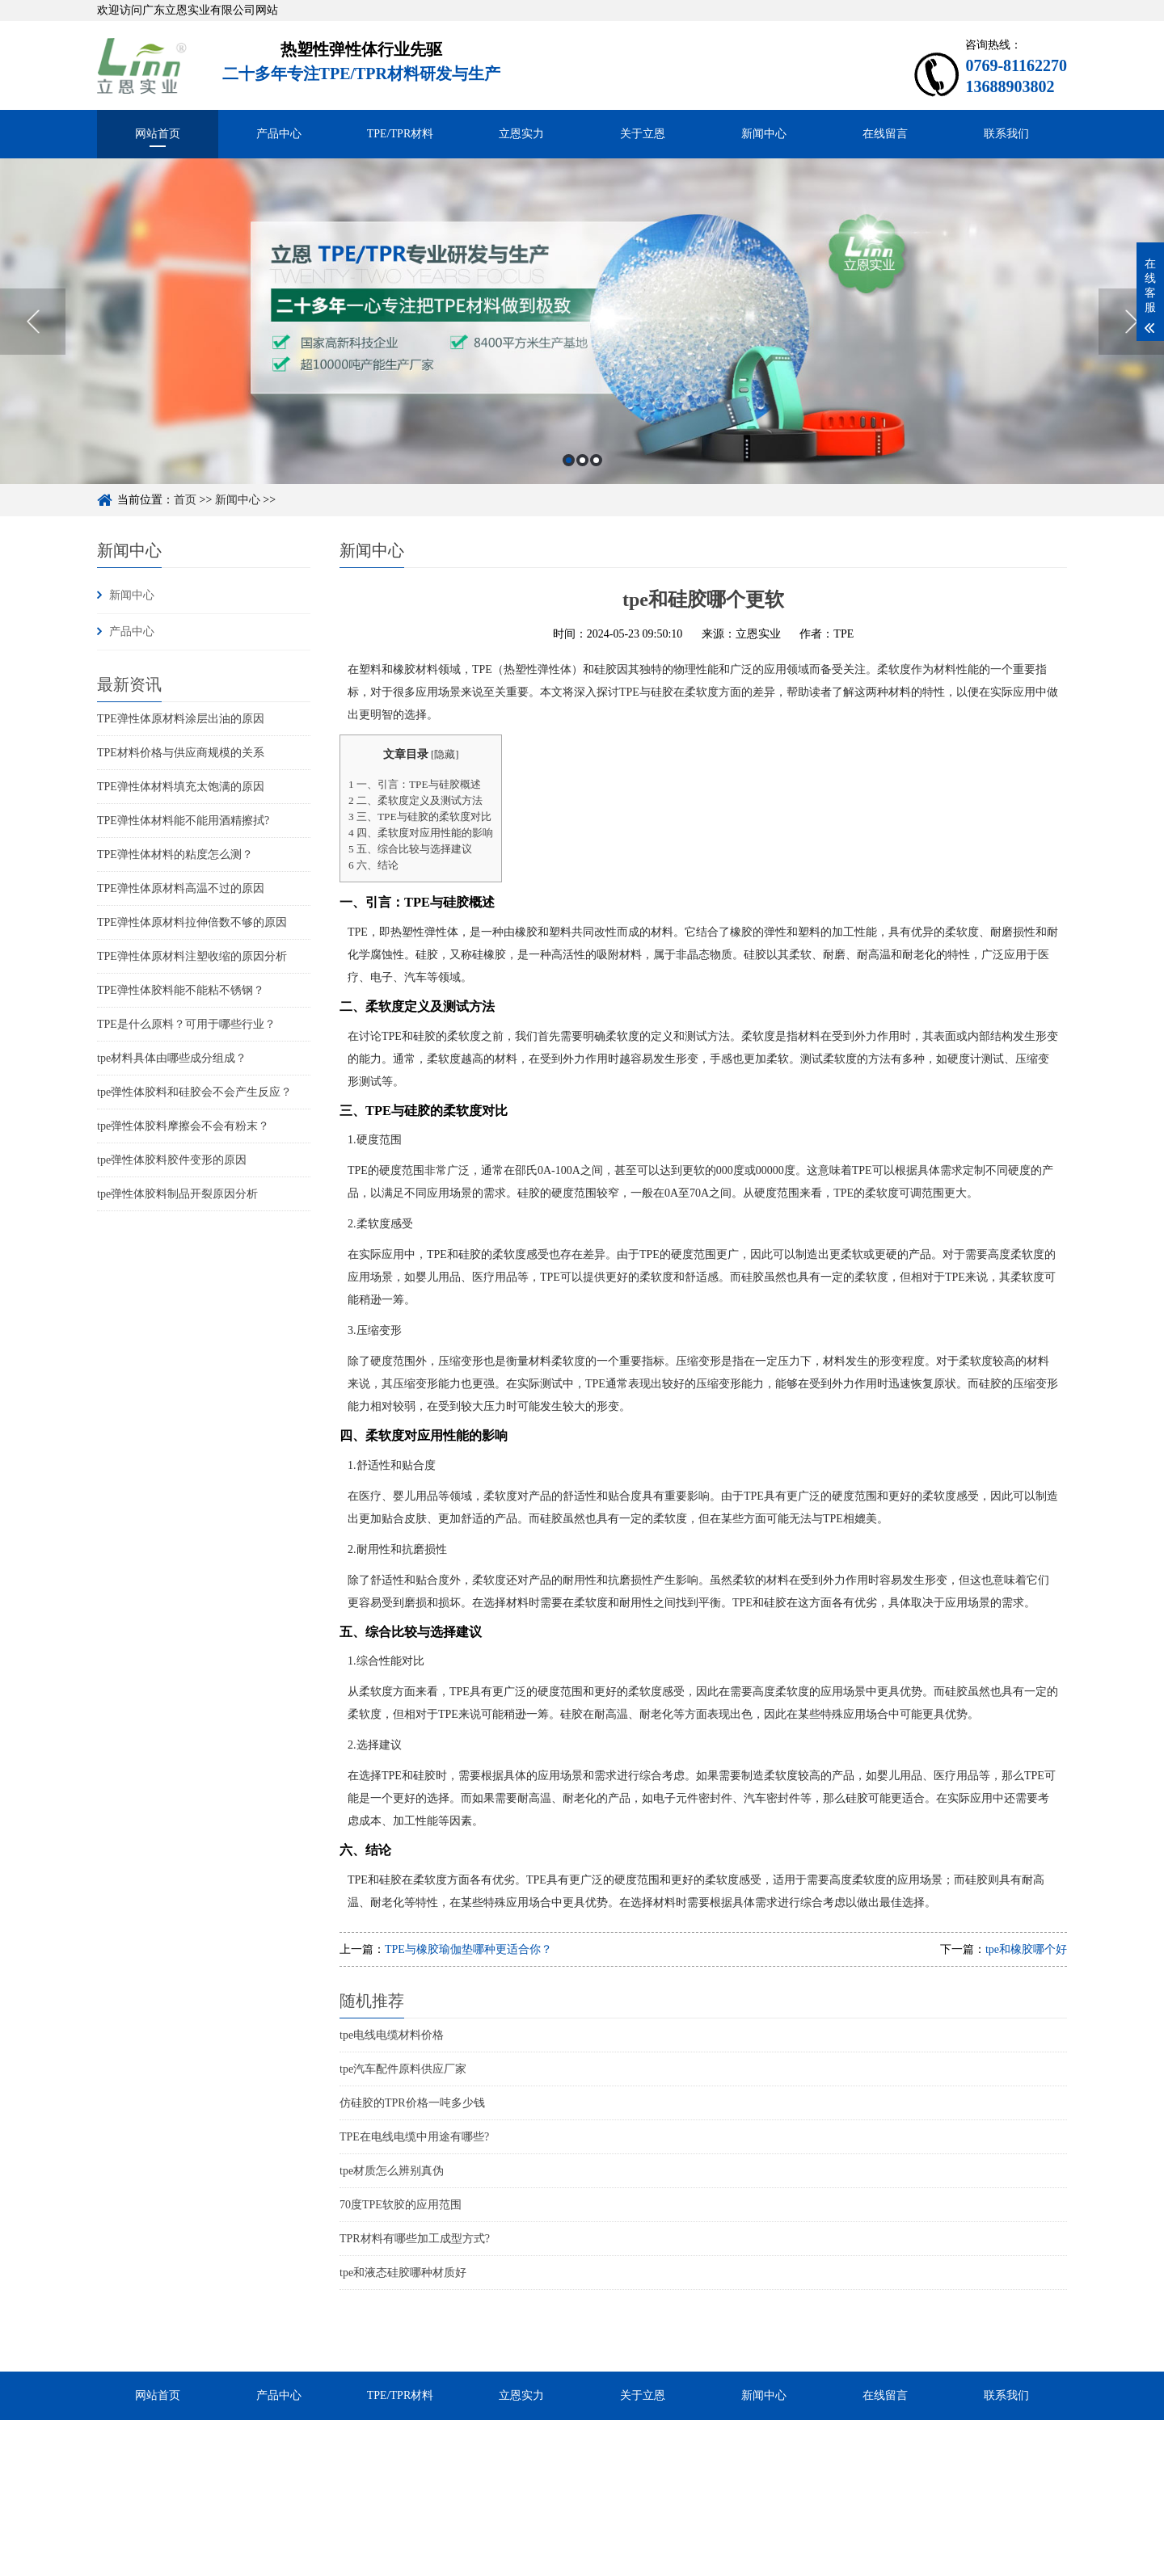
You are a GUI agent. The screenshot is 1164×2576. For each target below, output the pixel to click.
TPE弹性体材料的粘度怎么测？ (175, 854)
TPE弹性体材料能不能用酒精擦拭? (183, 820)
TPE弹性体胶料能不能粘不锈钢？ (180, 990)
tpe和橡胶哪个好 (1026, 1949)
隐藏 (444, 754)
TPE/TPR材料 (400, 134)
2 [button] (582, 509)
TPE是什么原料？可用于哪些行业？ (186, 1024)
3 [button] (596, 509)
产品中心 (279, 134)
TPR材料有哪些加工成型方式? (415, 2239)
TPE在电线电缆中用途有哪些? (414, 2137)
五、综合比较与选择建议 (410, 849)
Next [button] (1131, 371)
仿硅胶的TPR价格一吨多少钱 (412, 2103)
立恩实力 (521, 134)
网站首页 (157, 134)
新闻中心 (764, 134)
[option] (582, 370)
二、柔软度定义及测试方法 (415, 800)
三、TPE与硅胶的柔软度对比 (419, 816)
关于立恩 (642, 134)
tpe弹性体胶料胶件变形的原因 (172, 1160)
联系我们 (1006, 134)
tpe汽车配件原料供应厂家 (403, 2069)
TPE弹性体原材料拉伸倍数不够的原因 (192, 922)
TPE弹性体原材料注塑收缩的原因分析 (192, 956)
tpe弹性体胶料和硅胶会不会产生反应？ (194, 1092)
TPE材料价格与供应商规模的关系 (180, 753)
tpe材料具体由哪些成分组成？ (172, 1058)
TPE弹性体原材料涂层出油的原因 (180, 719)
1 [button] (568, 509)
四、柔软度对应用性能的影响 (420, 833)
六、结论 (373, 865)
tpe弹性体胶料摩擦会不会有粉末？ (183, 1126)
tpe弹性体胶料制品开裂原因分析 (177, 1194)
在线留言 (885, 134)
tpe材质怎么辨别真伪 (392, 2171)
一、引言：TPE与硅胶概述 (414, 784)
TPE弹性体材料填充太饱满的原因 (180, 787)
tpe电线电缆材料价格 (392, 2035)
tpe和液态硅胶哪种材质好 (403, 2273)
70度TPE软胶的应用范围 (401, 2205)
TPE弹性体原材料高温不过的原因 (180, 888)
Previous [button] (32, 371)
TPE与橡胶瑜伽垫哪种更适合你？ (468, 1949)
